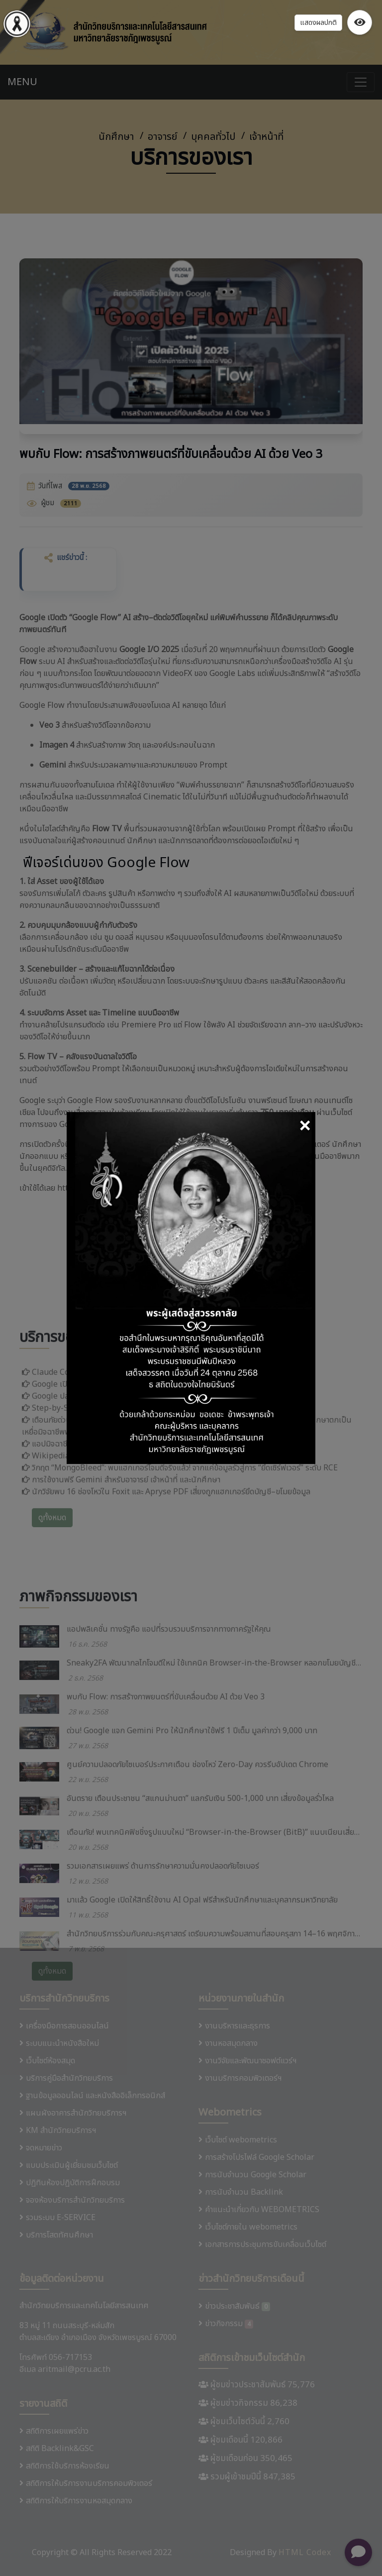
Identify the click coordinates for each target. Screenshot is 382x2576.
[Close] (304, 1127)
